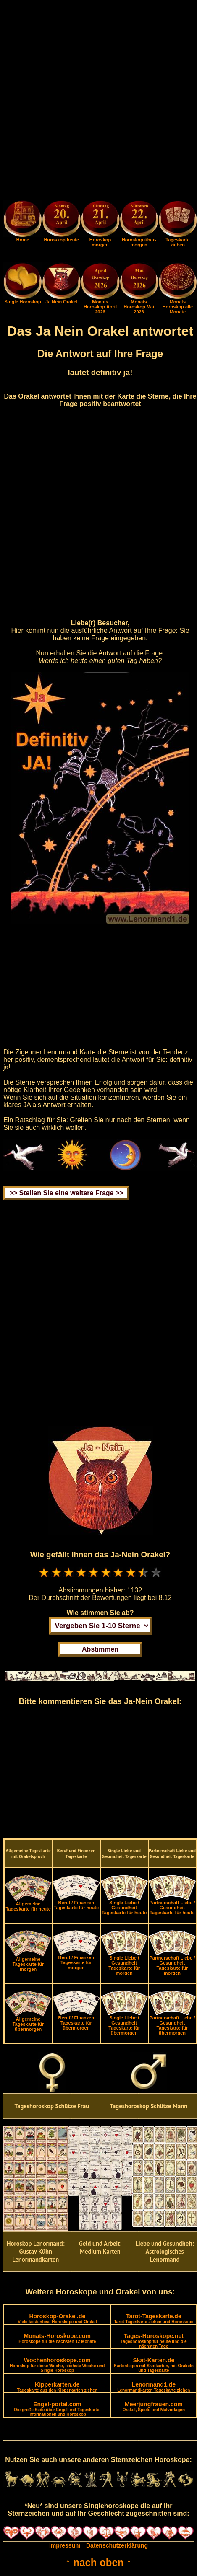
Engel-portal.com (57, 2409)
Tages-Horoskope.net (154, 2340)
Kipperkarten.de (57, 2386)
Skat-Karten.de (154, 2365)
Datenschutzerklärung (117, 2545)
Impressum (65, 2545)
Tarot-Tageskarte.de (153, 2318)
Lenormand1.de (153, 2386)
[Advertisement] (98, 101)
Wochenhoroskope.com (57, 2365)
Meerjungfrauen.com (154, 2406)
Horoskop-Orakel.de (57, 2318)
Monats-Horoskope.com (57, 2338)
